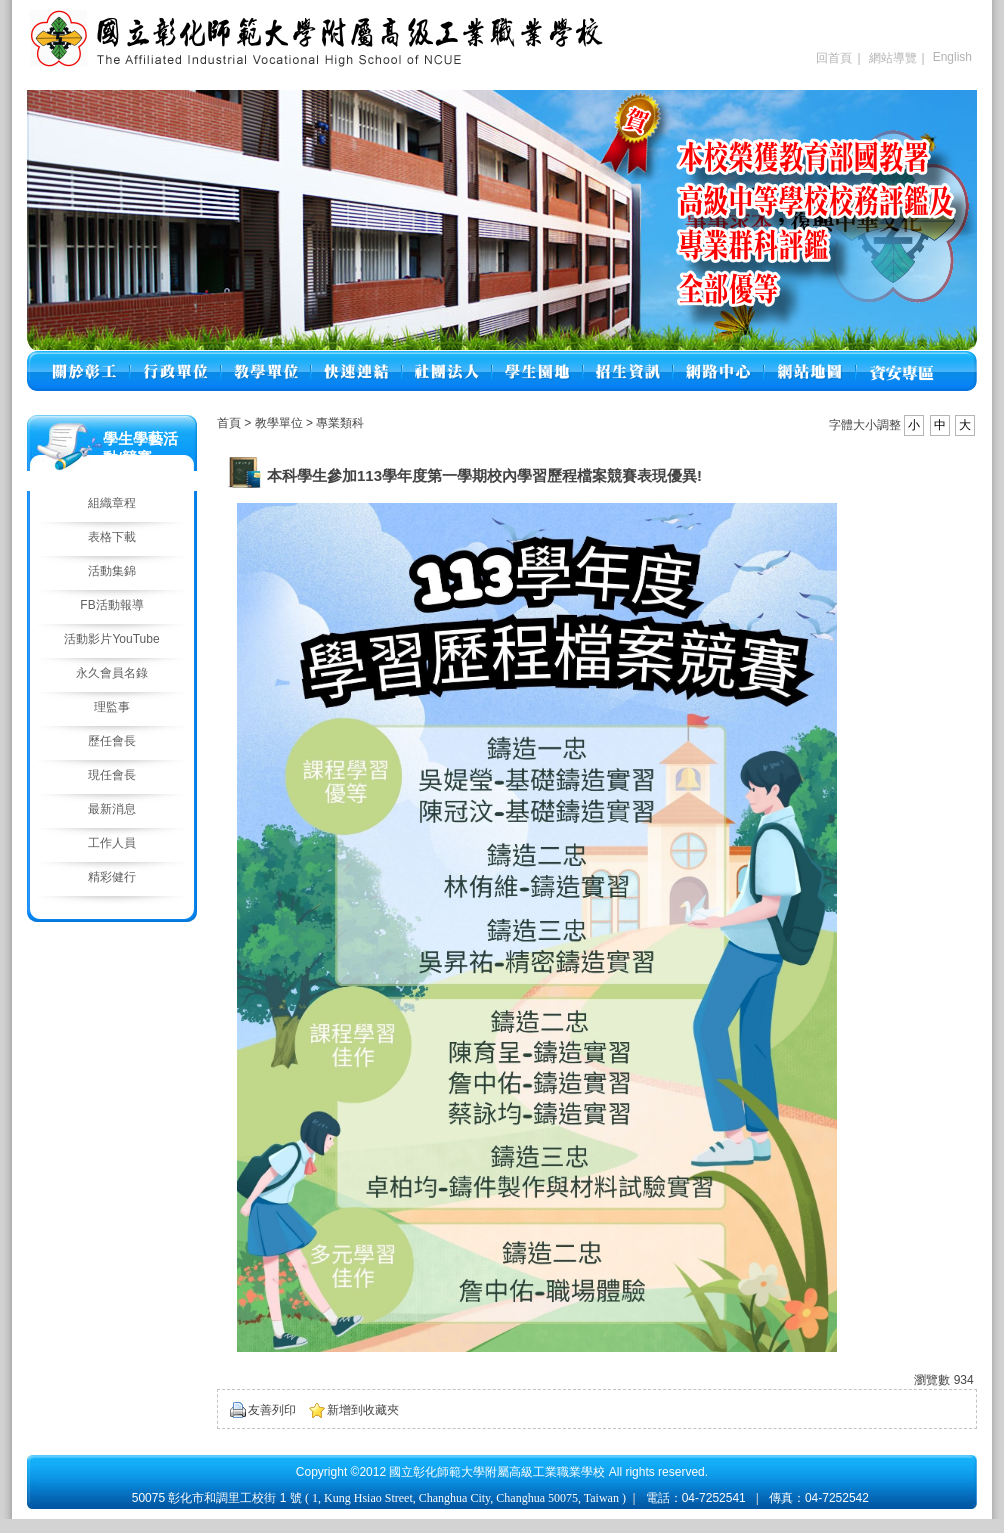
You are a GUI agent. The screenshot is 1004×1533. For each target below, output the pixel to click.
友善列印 (272, 1410)
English (952, 57)
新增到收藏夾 (363, 1410)
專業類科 (340, 423)
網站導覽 (893, 58)
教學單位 (280, 423)
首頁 (229, 423)
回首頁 (834, 58)
